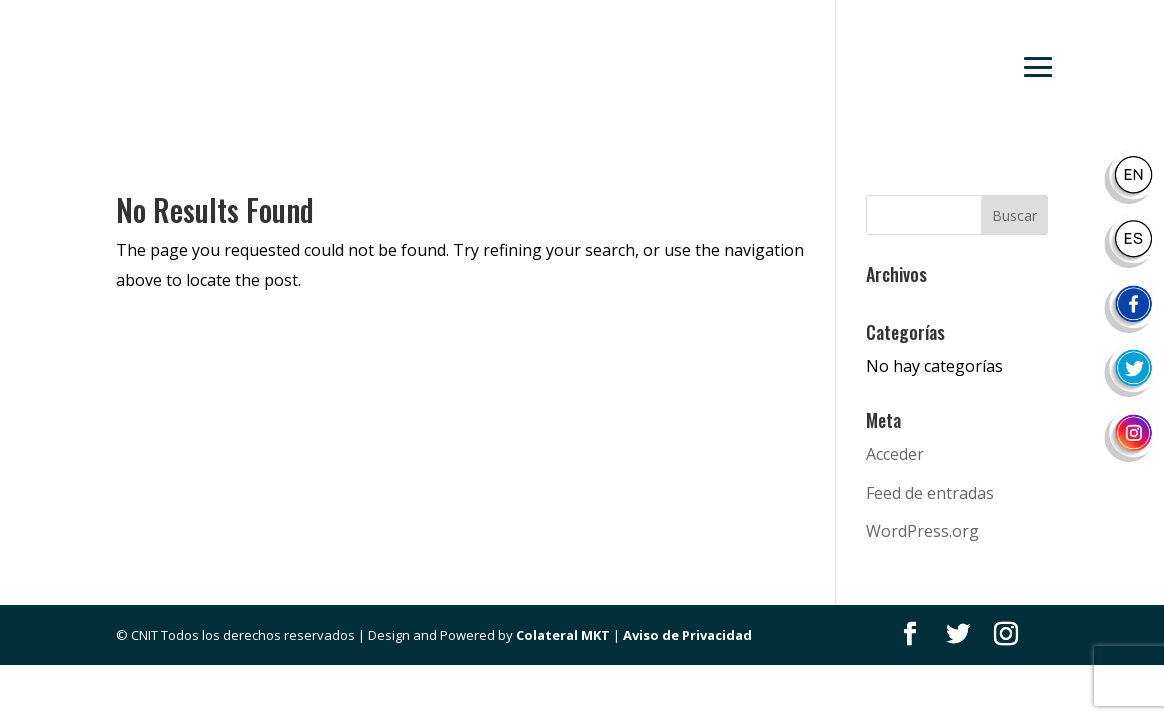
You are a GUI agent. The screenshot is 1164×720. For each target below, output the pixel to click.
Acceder (895, 454)
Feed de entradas (930, 493)
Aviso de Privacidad (687, 635)
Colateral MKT (563, 635)
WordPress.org (922, 531)
